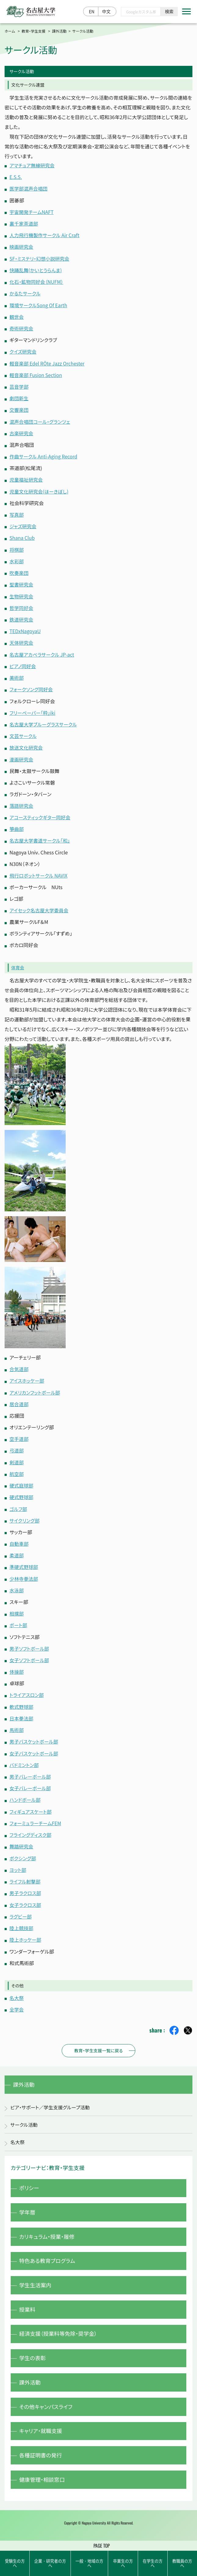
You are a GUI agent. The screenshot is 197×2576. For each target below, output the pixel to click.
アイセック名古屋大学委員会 (39, 906)
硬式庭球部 (21, 1481)
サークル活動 (25, 2118)
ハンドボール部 (25, 1793)
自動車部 (19, 1539)
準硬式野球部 (24, 1562)
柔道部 (16, 1550)
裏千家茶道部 (24, 223)
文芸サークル (23, 732)
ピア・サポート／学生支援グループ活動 (51, 2101)
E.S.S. (15, 176)
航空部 (16, 1469)
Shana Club (22, 536)
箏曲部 (16, 825)
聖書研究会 (21, 582)
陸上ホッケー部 (25, 1932)
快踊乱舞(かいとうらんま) (36, 269)
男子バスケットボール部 (34, 1736)
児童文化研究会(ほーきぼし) (39, 489)
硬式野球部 (21, 1492)
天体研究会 (21, 640)
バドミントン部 (24, 1759)
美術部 (16, 675)
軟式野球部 (21, 1701)
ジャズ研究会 (23, 524)
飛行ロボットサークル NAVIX (39, 871)
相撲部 (16, 1608)
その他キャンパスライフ (47, 2410)
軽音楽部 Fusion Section (36, 373)
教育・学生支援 (34, 31)
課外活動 (59, 31)
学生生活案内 (36, 2283)
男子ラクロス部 (25, 1886)
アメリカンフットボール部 (35, 1388)
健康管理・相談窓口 (43, 2486)
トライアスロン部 (27, 1689)
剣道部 (16, 1458)
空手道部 (19, 1434)
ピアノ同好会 (23, 663)
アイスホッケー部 (27, 1377)
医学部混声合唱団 (29, 188)
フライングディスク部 (31, 1828)
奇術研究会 (21, 327)
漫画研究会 (21, 756)
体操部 (16, 1666)
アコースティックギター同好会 (40, 814)
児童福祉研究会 (26, 478)
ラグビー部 (20, 1909)
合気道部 (19, 1365)
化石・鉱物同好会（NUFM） (37, 281)
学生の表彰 (33, 2359)
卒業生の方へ (123, 2561)
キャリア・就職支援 (42, 2435)
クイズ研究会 (23, 350)
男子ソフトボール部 (29, 1643)
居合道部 (19, 1400)
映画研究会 (21, 246)
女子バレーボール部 (30, 1782)
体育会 (17, 964)
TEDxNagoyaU (25, 628)
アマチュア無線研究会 (32, 165)
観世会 (16, 315)
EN (91, 12)
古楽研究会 (21, 431)
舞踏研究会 (21, 1840)
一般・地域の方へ (89, 2561)
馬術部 (16, 1724)
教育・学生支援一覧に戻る (98, 2043)
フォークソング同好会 (31, 686)
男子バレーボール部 (30, 1770)
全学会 (16, 2002)
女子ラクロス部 (25, 1898)
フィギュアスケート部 (31, 1805)
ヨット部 (18, 1863)
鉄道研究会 (21, 617)
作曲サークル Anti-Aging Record (44, 454)
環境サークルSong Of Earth (39, 304)
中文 (106, 12)
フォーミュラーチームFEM (36, 1817)
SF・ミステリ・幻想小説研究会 (40, 258)
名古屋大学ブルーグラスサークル (44, 721)
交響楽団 (19, 408)
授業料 (28, 2309)
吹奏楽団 (19, 570)
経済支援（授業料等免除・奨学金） (60, 2334)
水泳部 (16, 1585)
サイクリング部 (24, 1516)
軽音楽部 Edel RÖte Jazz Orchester (48, 362)
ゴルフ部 (18, 1504)
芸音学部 (19, 385)
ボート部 (18, 1620)
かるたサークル (25, 292)
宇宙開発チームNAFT (32, 211)
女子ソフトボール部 (29, 1655)
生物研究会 (21, 593)
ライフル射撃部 (25, 1875)
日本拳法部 (21, 1712)
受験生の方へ (14, 2561)
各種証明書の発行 (42, 2460)
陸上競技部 (21, 1921)
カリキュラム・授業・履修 (48, 2233)
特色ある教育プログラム (48, 2258)
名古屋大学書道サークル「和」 (40, 837)
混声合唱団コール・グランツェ (40, 420)
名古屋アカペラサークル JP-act (42, 651)
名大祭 (16, 1990)
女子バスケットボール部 (34, 1747)
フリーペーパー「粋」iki (33, 709)
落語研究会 (21, 802)
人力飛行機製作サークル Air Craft (45, 234)
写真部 (16, 512)
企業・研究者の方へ (50, 2561)
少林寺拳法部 (24, 1573)
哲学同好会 (21, 605)
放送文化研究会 (26, 744)
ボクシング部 (23, 1851)
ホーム (10, 31)
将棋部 (16, 547)
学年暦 (28, 2207)
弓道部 (16, 1446)
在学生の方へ (152, 2561)
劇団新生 (19, 397)
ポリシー (30, 2182)
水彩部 (16, 559)
